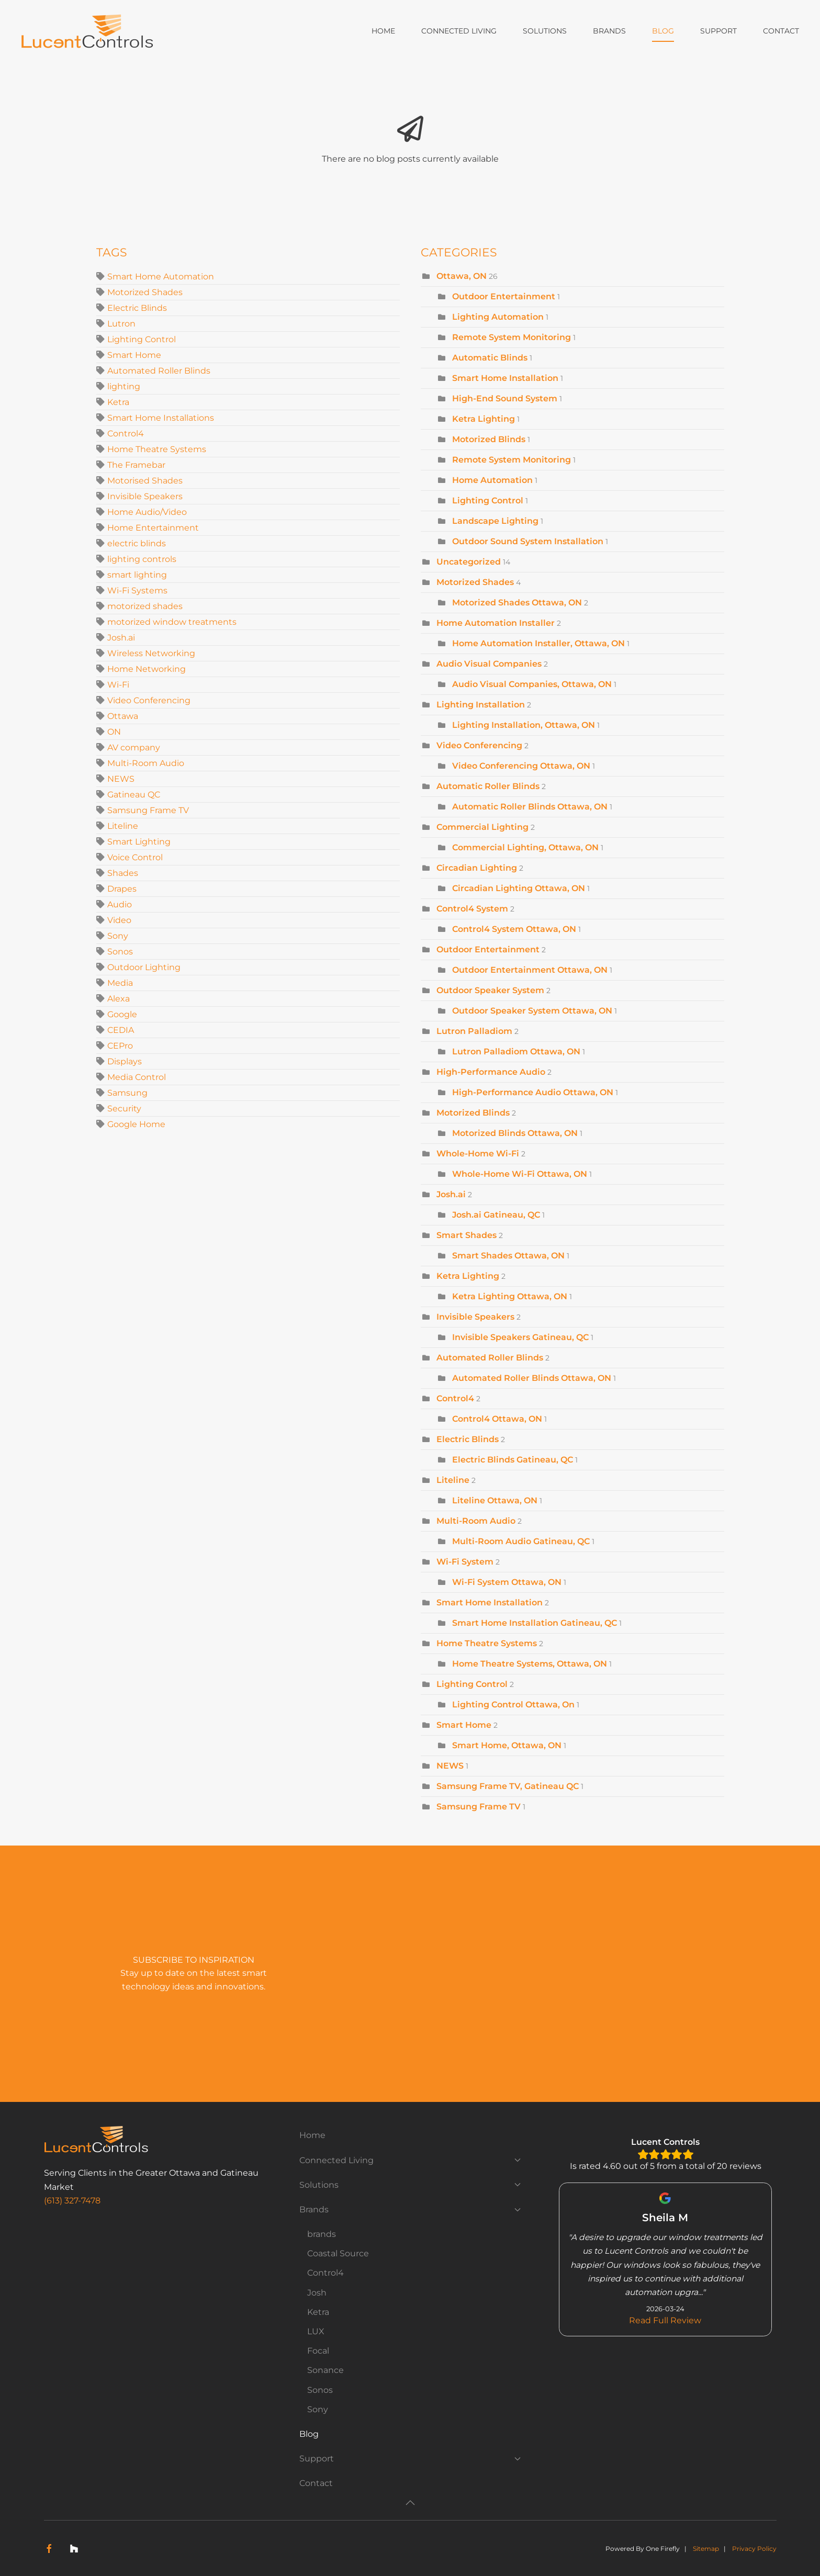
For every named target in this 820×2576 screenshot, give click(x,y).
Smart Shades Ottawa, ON (508, 1256)
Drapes (122, 889)
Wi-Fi (118, 685)
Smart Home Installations (160, 418)
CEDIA (120, 1030)
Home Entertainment (153, 528)
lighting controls (141, 559)
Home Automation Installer (495, 623)
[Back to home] (88, 31)
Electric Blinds (137, 308)
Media (120, 983)
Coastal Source (338, 2253)
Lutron (121, 324)
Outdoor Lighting (144, 967)
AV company (133, 747)
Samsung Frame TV (148, 810)
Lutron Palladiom (474, 1031)
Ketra (118, 402)
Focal (318, 2351)
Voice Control (135, 857)
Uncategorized (468, 562)
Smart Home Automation (160, 277)
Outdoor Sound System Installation (527, 541)
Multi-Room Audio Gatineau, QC (521, 1541)
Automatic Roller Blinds (488, 786)
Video (119, 920)
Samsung (127, 1093)
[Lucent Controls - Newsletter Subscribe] (518, 1973)
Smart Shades (466, 1235)
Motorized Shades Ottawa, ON (517, 603)
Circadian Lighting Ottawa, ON (518, 888)
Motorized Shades (145, 292)
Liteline (122, 826)
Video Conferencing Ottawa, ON (521, 766)
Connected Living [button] (459, 31)
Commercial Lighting (482, 827)
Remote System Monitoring (511, 337)
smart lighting (137, 575)
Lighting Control (141, 339)
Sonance (325, 2370)
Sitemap (706, 2548)
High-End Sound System (504, 398)
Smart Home (134, 355)
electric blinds (136, 543)
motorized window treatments (172, 622)
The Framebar (136, 465)
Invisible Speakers (145, 496)
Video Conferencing (148, 700)
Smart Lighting (139, 842)
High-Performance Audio (490, 1072)
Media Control (136, 1077)
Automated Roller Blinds (158, 371)
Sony (117, 936)
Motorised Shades (145, 481)
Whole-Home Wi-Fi (477, 1153)
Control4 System (472, 909)
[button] (410, 2503)
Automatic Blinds (489, 358)
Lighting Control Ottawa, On (513, 1704)
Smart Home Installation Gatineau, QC (534, 1623)
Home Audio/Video (147, 512)
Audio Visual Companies (489, 664)
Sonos (120, 952)
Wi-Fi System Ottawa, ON (506, 1582)
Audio (119, 904)
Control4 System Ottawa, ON (514, 929)
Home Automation (493, 480)
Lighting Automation (498, 317)
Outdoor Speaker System (490, 990)
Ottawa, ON (461, 276)
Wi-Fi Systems (137, 590)
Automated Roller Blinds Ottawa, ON (531, 1378)
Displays (124, 1061)
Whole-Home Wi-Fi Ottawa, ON (519, 1174)
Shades (122, 873)
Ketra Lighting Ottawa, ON (509, 1296)
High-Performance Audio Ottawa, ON (532, 1092)
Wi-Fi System (464, 1562)
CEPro (120, 1046)
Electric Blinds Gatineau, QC (512, 1460)
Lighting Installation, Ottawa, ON (523, 725)
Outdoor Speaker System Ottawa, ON (532, 1011)
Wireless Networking (151, 653)
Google (122, 1014)
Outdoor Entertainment (504, 296)
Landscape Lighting (495, 521)
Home (383, 31)
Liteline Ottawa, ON (494, 1500)
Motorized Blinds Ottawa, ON (515, 1133)
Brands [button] (609, 31)
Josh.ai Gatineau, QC (496, 1215)
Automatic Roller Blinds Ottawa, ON (530, 807)
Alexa (118, 999)
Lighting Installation (480, 705)
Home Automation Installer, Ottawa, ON (538, 643)
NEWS (120, 779)
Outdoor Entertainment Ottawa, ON (530, 970)
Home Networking (146, 669)
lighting (123, 386)
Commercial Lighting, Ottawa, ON (525, 847)
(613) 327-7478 (72, 2201)
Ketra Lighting (483, 419)
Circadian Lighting (476, 868)
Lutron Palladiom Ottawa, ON (516, 1051)
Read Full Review (666, 2320)
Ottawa (122, 716)
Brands (410, 2209)
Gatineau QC (133, 795)
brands (321, 2234)
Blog (663, 31)
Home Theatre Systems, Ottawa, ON (529, 1664)
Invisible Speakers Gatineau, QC (520, 1337)
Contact (781, 31)
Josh (317, 2293)
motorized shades (145, 606)
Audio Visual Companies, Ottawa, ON (532, 684)
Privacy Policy (754, 2548)
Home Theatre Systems (156, 449)
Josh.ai (121, 638)
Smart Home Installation (505, 378)
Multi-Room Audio (145, 763)
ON (114, 732)
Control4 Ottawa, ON (497, 1419)
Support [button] (718, 31)
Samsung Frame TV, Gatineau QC (507, 1786)
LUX (315, 2331)
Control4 (125, 433)
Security (124, 1108)
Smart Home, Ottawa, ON (506, 1745)
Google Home (136, 1124)
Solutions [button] (545, 31)
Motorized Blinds (488, 439)
